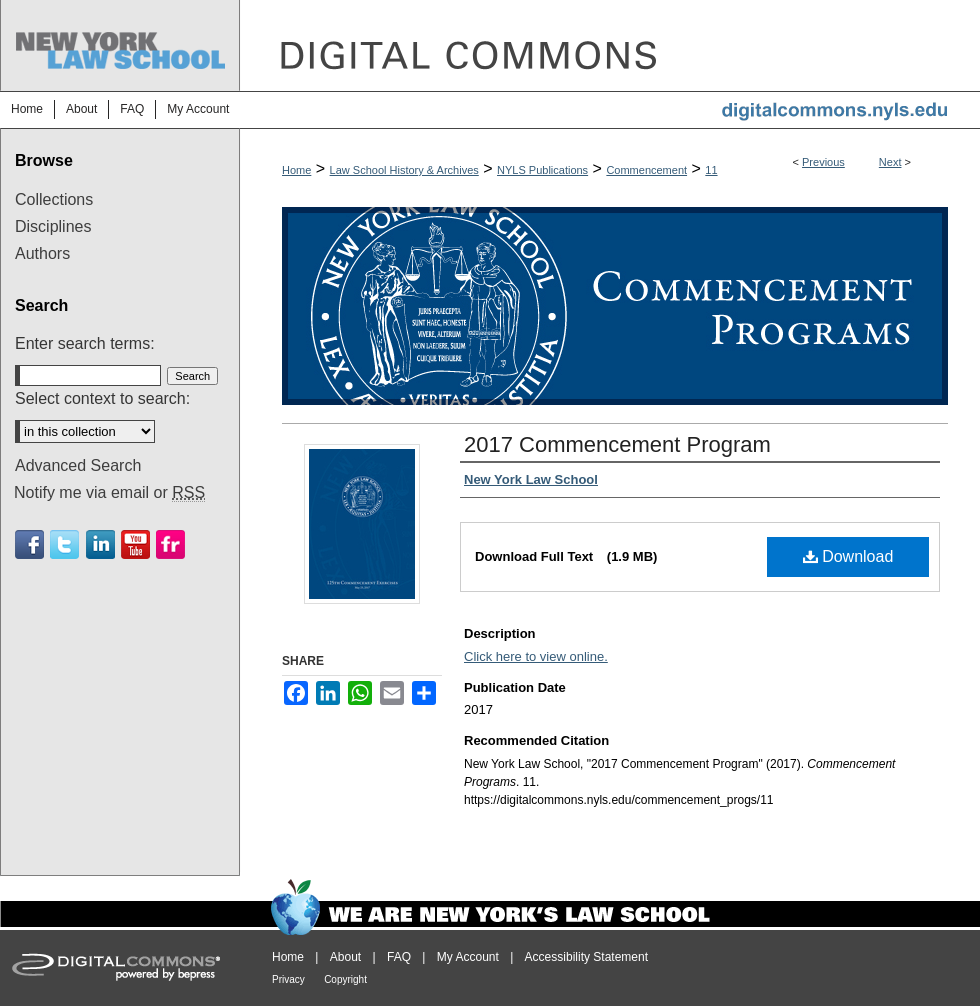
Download (848, 556)
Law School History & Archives (404, 170)
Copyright (345, 979)
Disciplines (53, 226)
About (345, 957)
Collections (54, 199)
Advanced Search (78, 465)
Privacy (288, 979)
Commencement (646, 170)
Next (890, 162)
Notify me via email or (109, 493)
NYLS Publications (542, 170)
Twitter (64, 544)
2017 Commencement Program (617, 444)
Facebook (29, 544)
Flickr (170, 544)
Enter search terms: (85, 343)
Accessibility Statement (586, 957)
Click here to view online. (536, 656)
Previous (823, 162)
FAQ (399, 957)
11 (711, 170)
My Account (468, 957)
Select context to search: (102, 398)
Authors (42, 253)
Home (296, 170)
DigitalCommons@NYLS (610, 45)
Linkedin (100, 544)
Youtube (135, 544)
